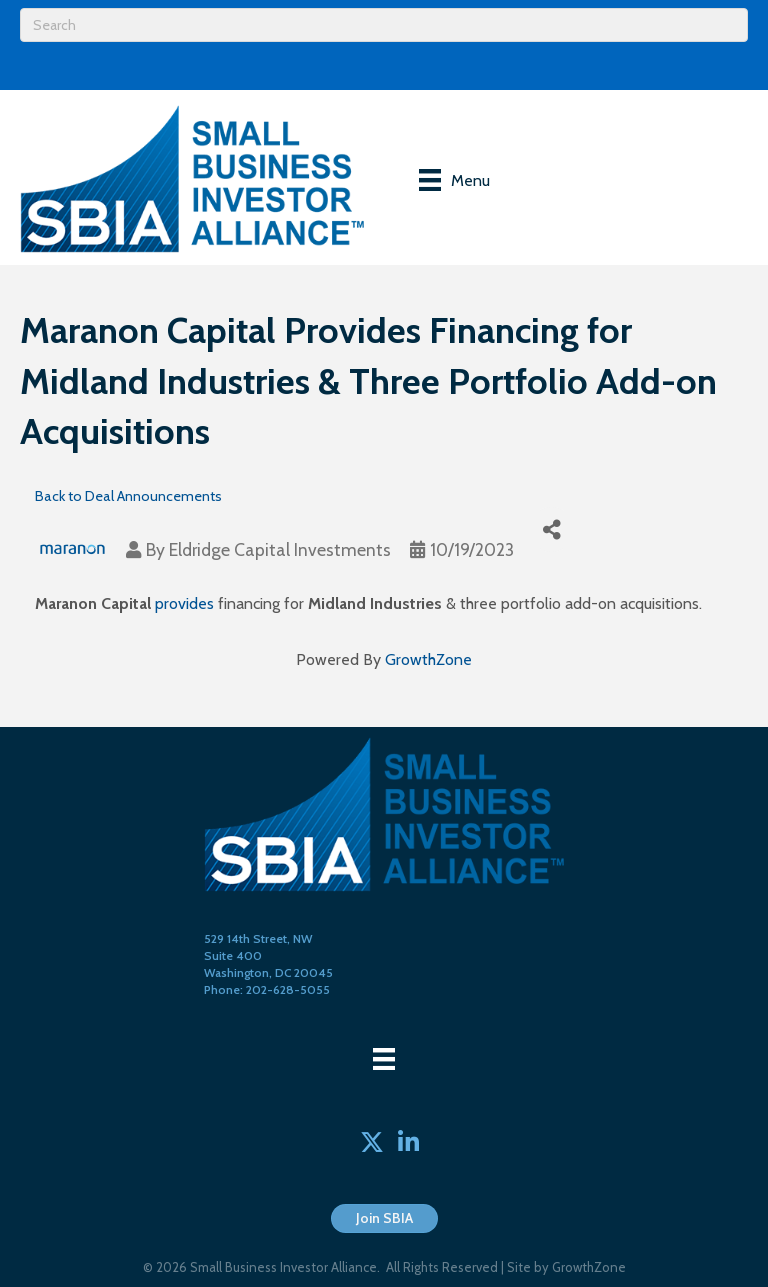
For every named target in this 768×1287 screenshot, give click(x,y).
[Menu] (454, 180)
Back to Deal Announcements (128, 496)
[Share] (551, 529)
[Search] (384, 25)
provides (184, 603)
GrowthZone (428, 659)
